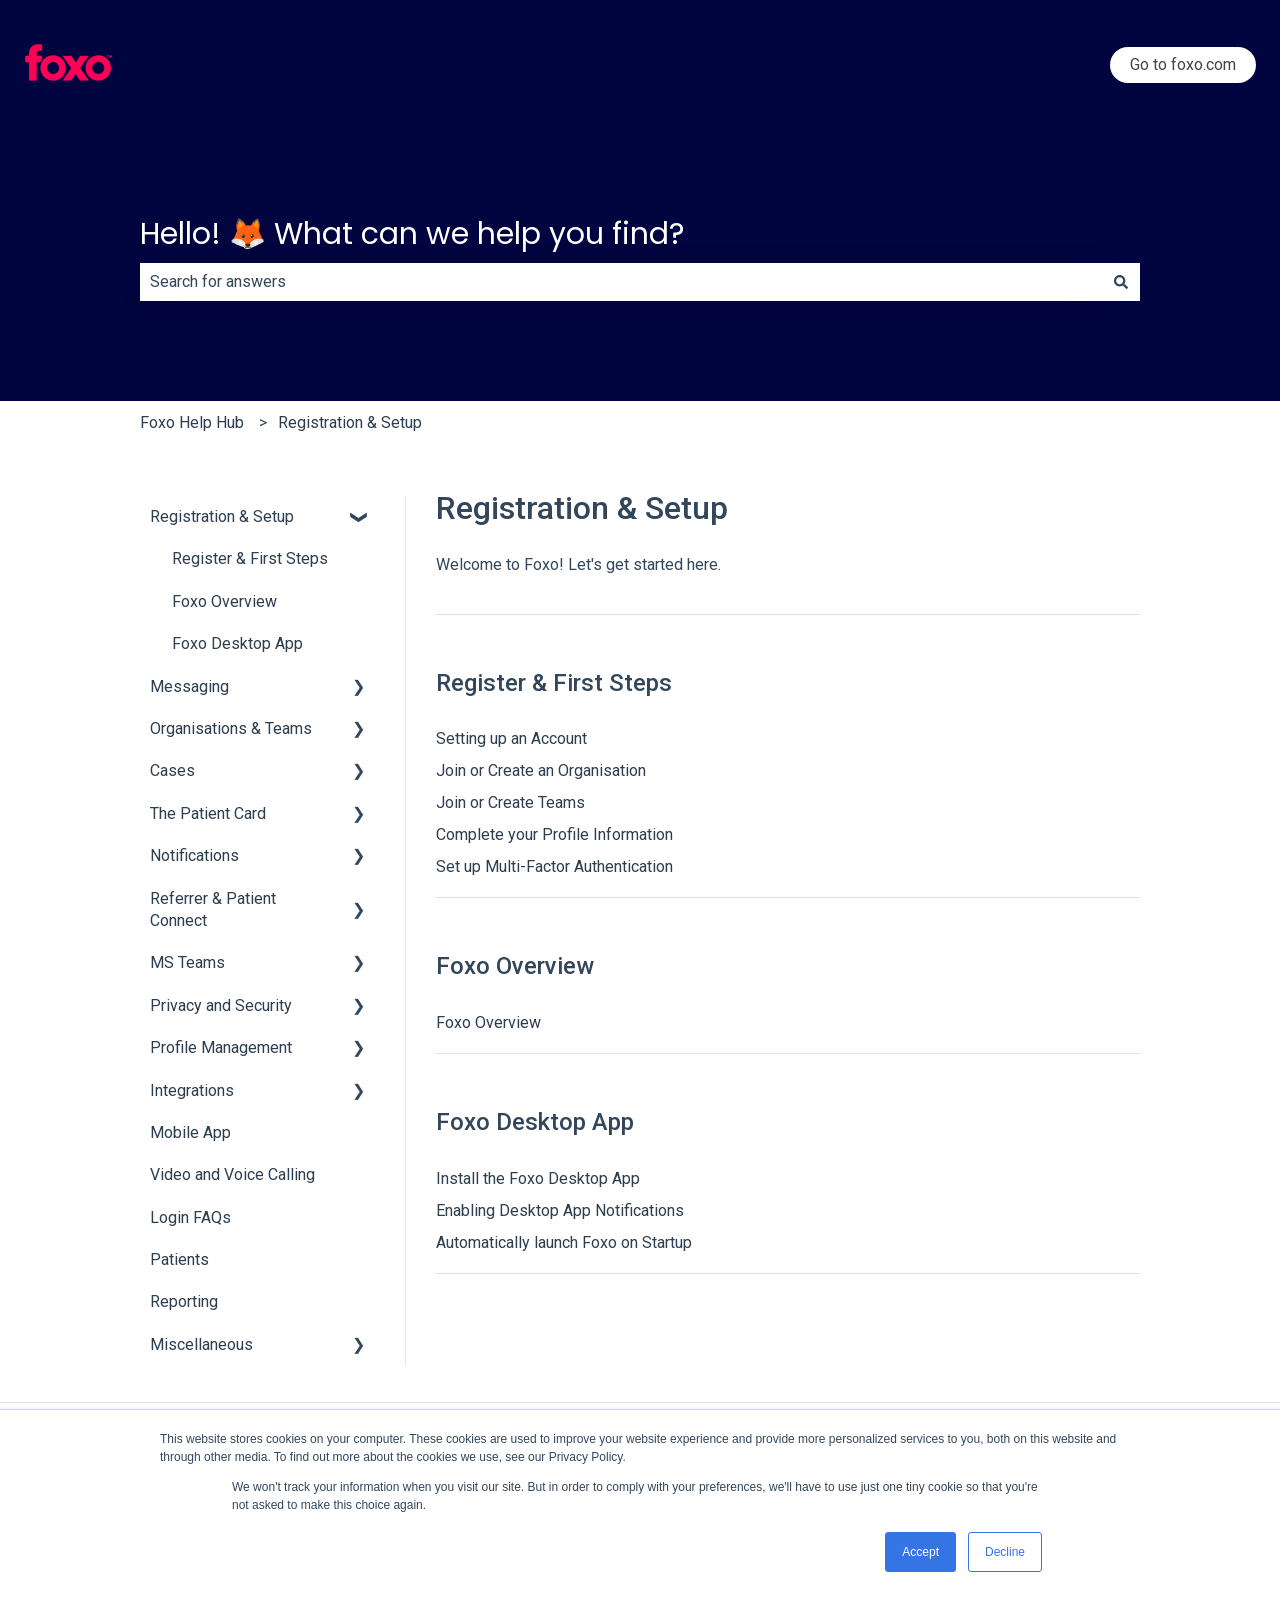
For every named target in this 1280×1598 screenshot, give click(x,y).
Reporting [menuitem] (184, 1301)
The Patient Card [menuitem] (208, 813)
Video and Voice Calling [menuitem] (232, 1174)
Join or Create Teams (510, 802)
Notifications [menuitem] (194, 855)
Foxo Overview (488, 1022)
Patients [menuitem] (179, 1259)
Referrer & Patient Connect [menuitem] (213, 909)
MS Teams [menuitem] (187, 962)
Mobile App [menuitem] (190, 1132)
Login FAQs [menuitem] (190, 1217)
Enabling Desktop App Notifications (560, 1210)
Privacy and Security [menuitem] (221, 1005)
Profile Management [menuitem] (221, 1047)
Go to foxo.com (1183, 64)
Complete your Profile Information (554, 834)
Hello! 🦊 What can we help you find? (412, 234)
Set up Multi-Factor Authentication (554, 866)
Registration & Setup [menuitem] (222, 516)
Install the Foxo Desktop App (538, 1178)
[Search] (1121, 282)
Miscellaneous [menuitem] (201, 1344)
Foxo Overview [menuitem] (224, 601)
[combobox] (621, 282)
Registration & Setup (350, 422)
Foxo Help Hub (192, 422)
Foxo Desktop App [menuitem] (237, 643)
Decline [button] (1005, 1552)
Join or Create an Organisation (541, 770)
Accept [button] (920, 1552)
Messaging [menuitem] (189, 686)
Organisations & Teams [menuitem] (231, 728)
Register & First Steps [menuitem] (250, 558)
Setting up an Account (511, 738)
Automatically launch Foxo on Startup (564, 1242)
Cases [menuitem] (172, 770)
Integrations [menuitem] (192, 1090)
